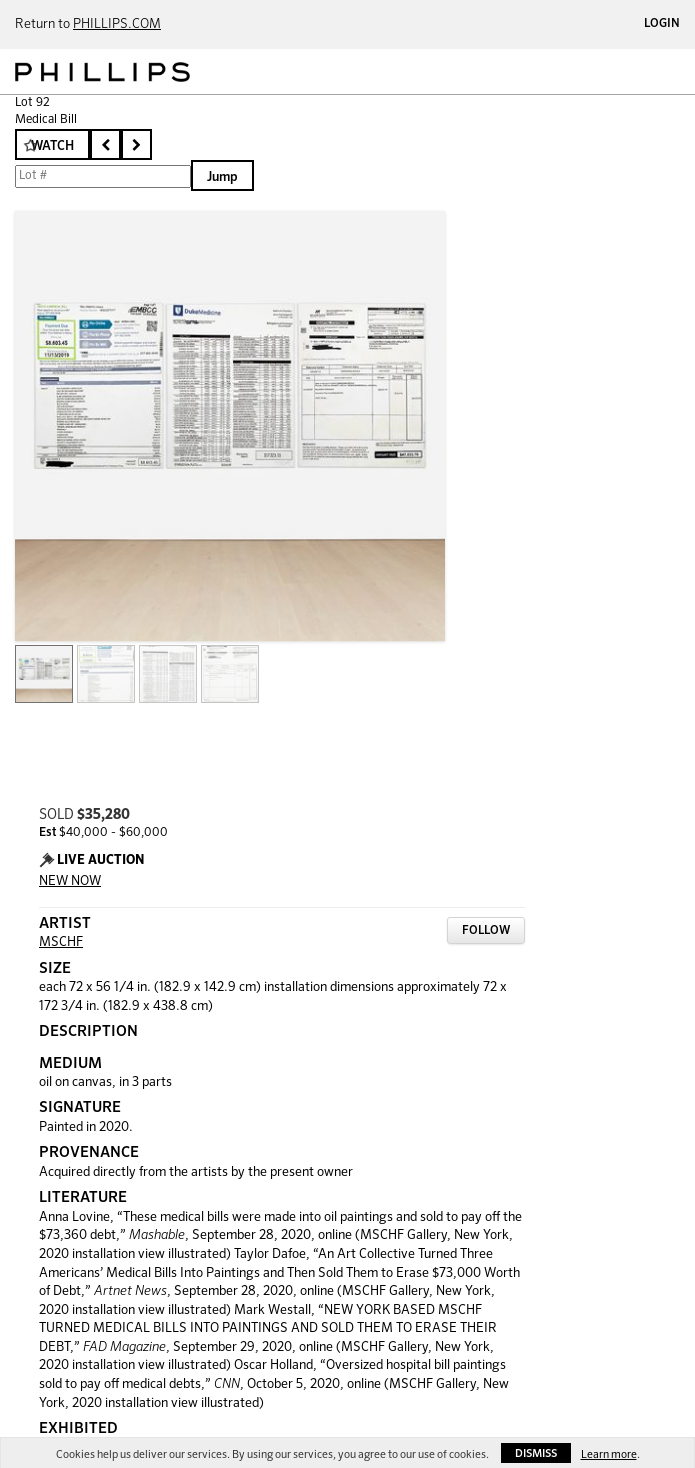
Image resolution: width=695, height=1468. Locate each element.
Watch (52, 146)
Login (662, 24)
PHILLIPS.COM (117, 24)
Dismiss (536, 1453)
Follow (486, 931)
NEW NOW (70, 881)
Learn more (609, 1454)
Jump (222, 177)
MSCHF (61, 942)
